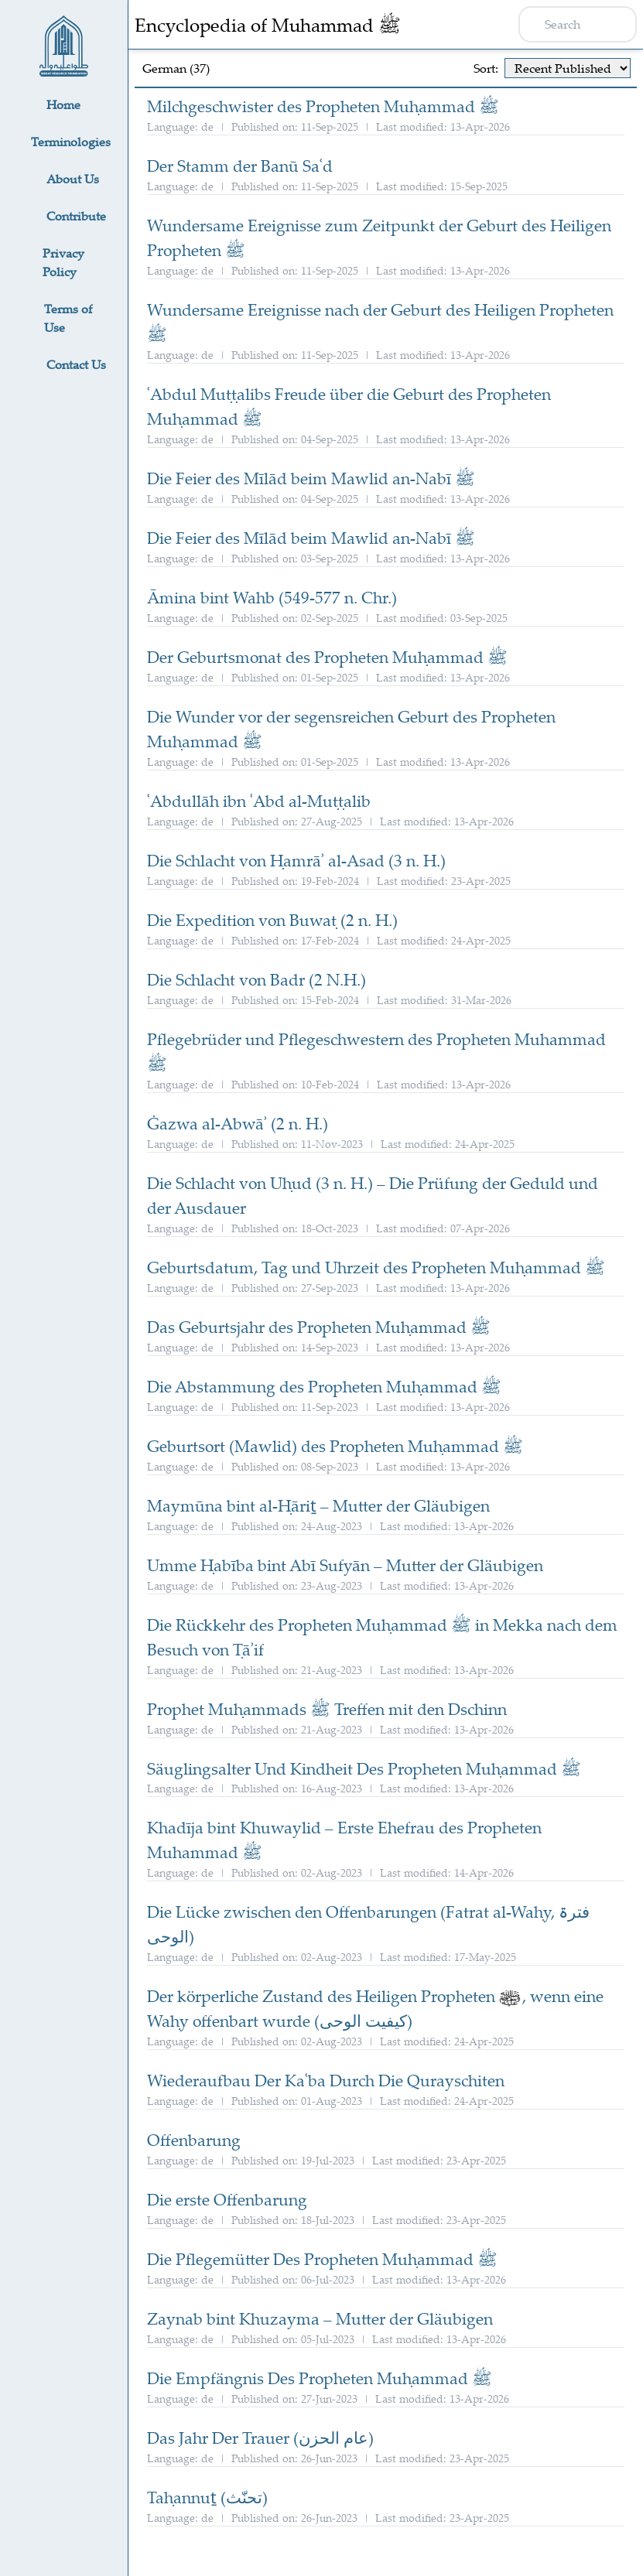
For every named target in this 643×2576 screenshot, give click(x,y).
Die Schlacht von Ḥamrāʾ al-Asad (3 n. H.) (296, 860)
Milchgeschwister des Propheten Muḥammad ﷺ (323, 106)
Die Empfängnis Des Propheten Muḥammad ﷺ (319, 2378)
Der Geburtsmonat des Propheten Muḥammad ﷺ (327, 657)
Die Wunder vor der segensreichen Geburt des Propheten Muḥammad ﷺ (351, 728)
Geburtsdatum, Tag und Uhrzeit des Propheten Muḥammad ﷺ (376, 1267)
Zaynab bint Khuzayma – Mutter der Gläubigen (320, 2318)
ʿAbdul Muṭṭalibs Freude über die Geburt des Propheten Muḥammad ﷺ (349, 406)
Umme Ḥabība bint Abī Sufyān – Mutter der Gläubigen (345, 1565)
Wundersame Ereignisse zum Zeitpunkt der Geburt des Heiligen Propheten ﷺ (379, 237)
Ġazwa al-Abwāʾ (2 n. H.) (237, 1123)
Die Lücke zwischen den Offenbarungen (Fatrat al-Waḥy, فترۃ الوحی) (368, 1924)
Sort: (486, 68)
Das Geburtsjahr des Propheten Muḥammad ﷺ (319, 1327)
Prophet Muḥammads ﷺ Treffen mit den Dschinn (327, 1709)
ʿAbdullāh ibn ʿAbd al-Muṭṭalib (259, 800)
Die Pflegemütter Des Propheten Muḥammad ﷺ (322, 2259)
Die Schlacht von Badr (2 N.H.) (256, 979)
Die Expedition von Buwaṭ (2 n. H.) (272, 920)
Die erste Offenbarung (227, 2199)
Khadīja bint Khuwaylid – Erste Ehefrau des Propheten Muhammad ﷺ (344, 1839)
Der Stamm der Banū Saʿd (240, 165)
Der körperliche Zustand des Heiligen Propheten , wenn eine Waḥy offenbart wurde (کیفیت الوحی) (375, 2008)
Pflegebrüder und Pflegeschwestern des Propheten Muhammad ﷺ (376, 1051)
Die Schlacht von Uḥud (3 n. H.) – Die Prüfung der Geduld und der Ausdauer (372, 1195)
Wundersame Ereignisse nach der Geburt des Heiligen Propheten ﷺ (380, 322)
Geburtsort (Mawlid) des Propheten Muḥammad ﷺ (335, 1446)
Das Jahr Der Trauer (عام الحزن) (260, 2437)
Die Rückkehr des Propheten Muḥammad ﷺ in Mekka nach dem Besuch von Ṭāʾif (382, 1637)
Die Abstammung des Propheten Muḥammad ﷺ (324, 1386)
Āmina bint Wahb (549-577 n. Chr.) (272, 597)
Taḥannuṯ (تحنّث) (207, 2497)
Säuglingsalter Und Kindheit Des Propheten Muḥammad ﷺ (364, 1768)
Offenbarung (194, 2140)
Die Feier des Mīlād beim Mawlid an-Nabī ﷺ (311, 478)
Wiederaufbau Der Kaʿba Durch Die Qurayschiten (325, 2080)
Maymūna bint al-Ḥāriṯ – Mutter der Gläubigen (318, 1505)
